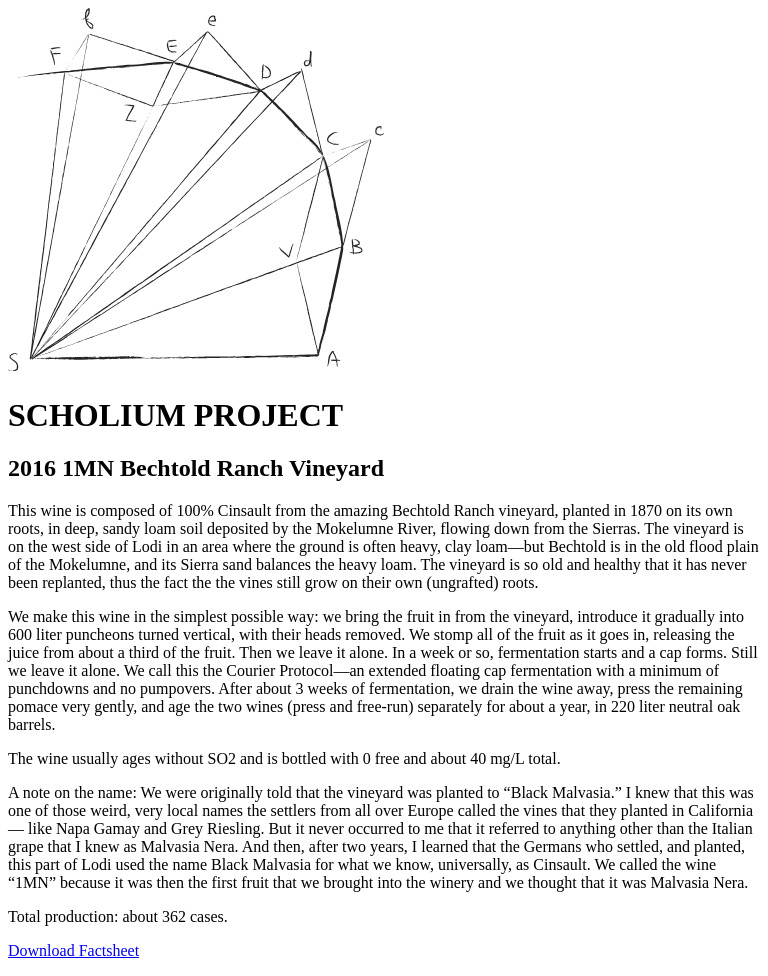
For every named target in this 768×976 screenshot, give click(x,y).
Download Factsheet (73, 950)
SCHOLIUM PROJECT (175, 415)
